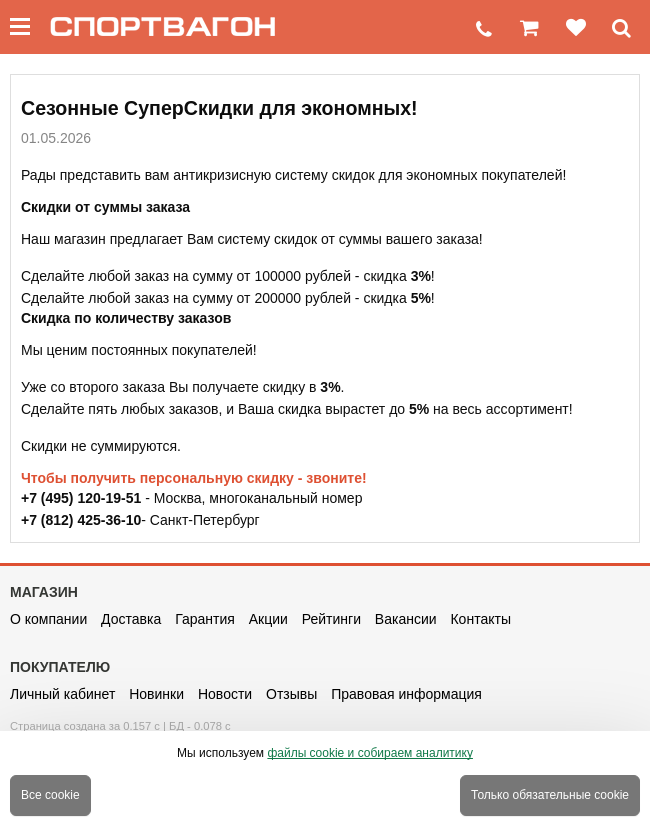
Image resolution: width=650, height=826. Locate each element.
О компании (48, 619)
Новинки (156, 694)
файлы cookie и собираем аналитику (370, 753)
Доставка (131, 619)
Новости (225, 694)
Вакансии (406, 619)
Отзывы (291, 694)
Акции (268, 619)
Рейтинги (331, 619)
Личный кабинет (62, 694)
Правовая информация (406, 694)
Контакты (480, 619)
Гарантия (205, 619)
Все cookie (50, 795)
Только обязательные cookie (550, 795)
